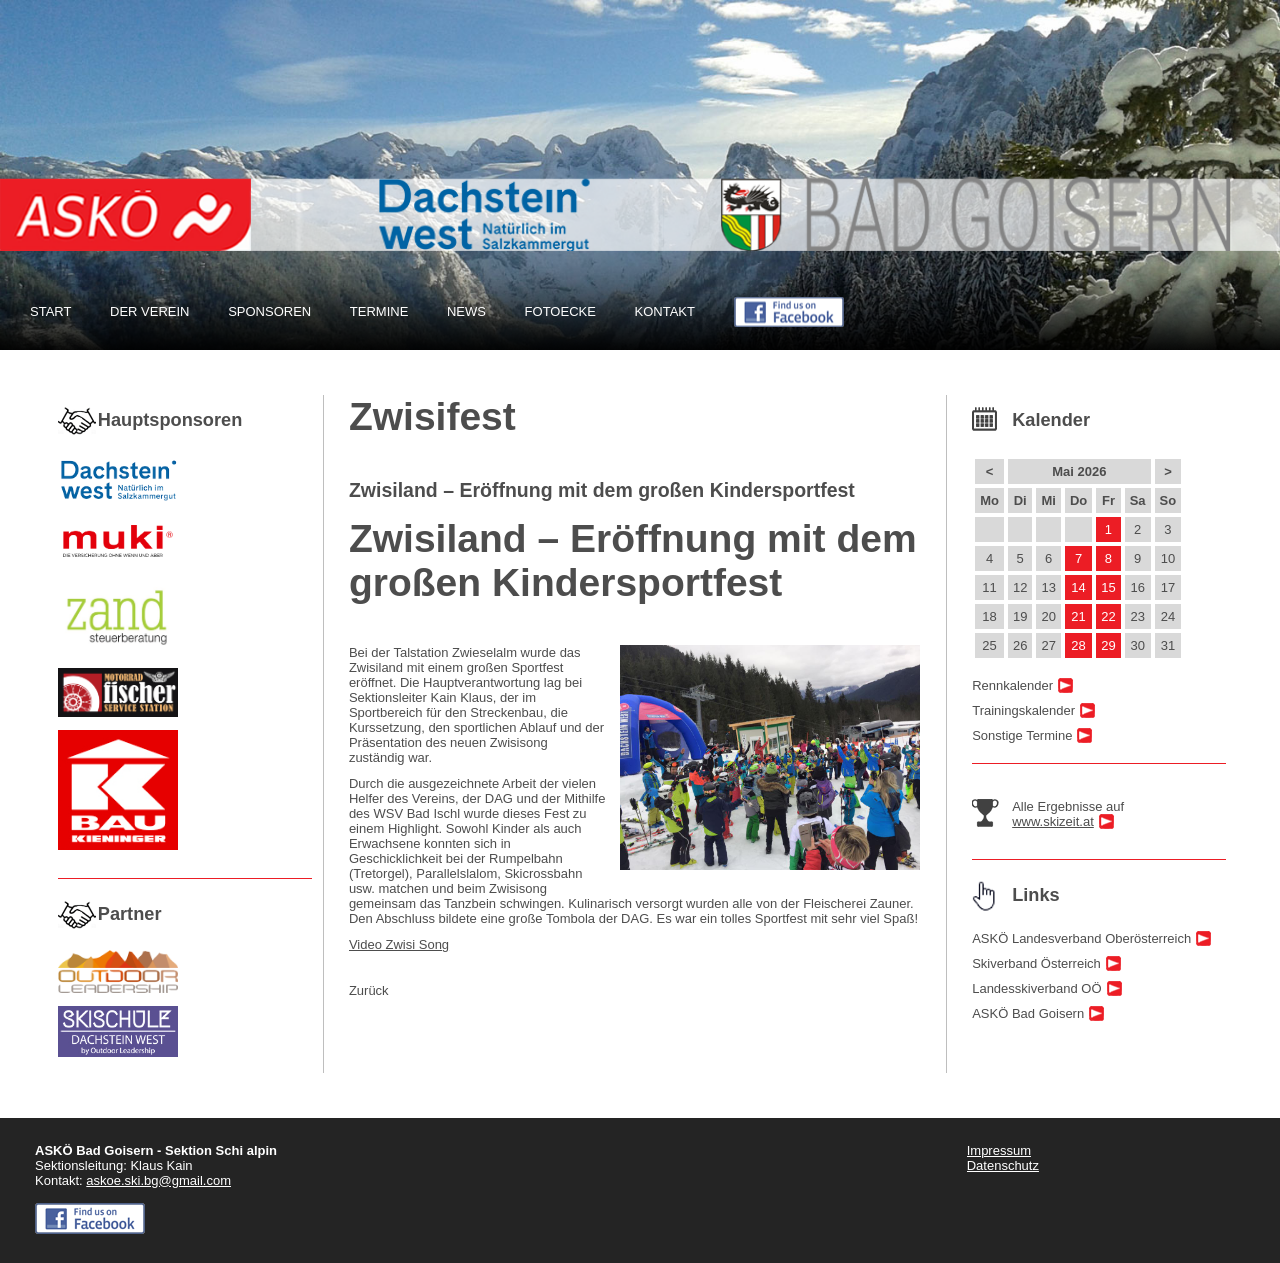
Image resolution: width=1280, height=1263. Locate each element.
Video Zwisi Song (399, 944)
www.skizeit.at (1053, 821)
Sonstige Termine (1022, 735)
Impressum (999, 1150)
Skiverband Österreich (1036, 963)
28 (1078, 645)
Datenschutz (1003, 1165)
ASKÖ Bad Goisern (1028, 1013)
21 (1078, 616)
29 (1108, 645)
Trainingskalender (1023, 710)
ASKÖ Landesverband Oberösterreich (1081, 938)
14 (1078, 587)
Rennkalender (1012, 685)
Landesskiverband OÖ (1036, 988)
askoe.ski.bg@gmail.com (158, 1180)
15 (1108, 587)
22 (1108, 616)
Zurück (369, 990)
